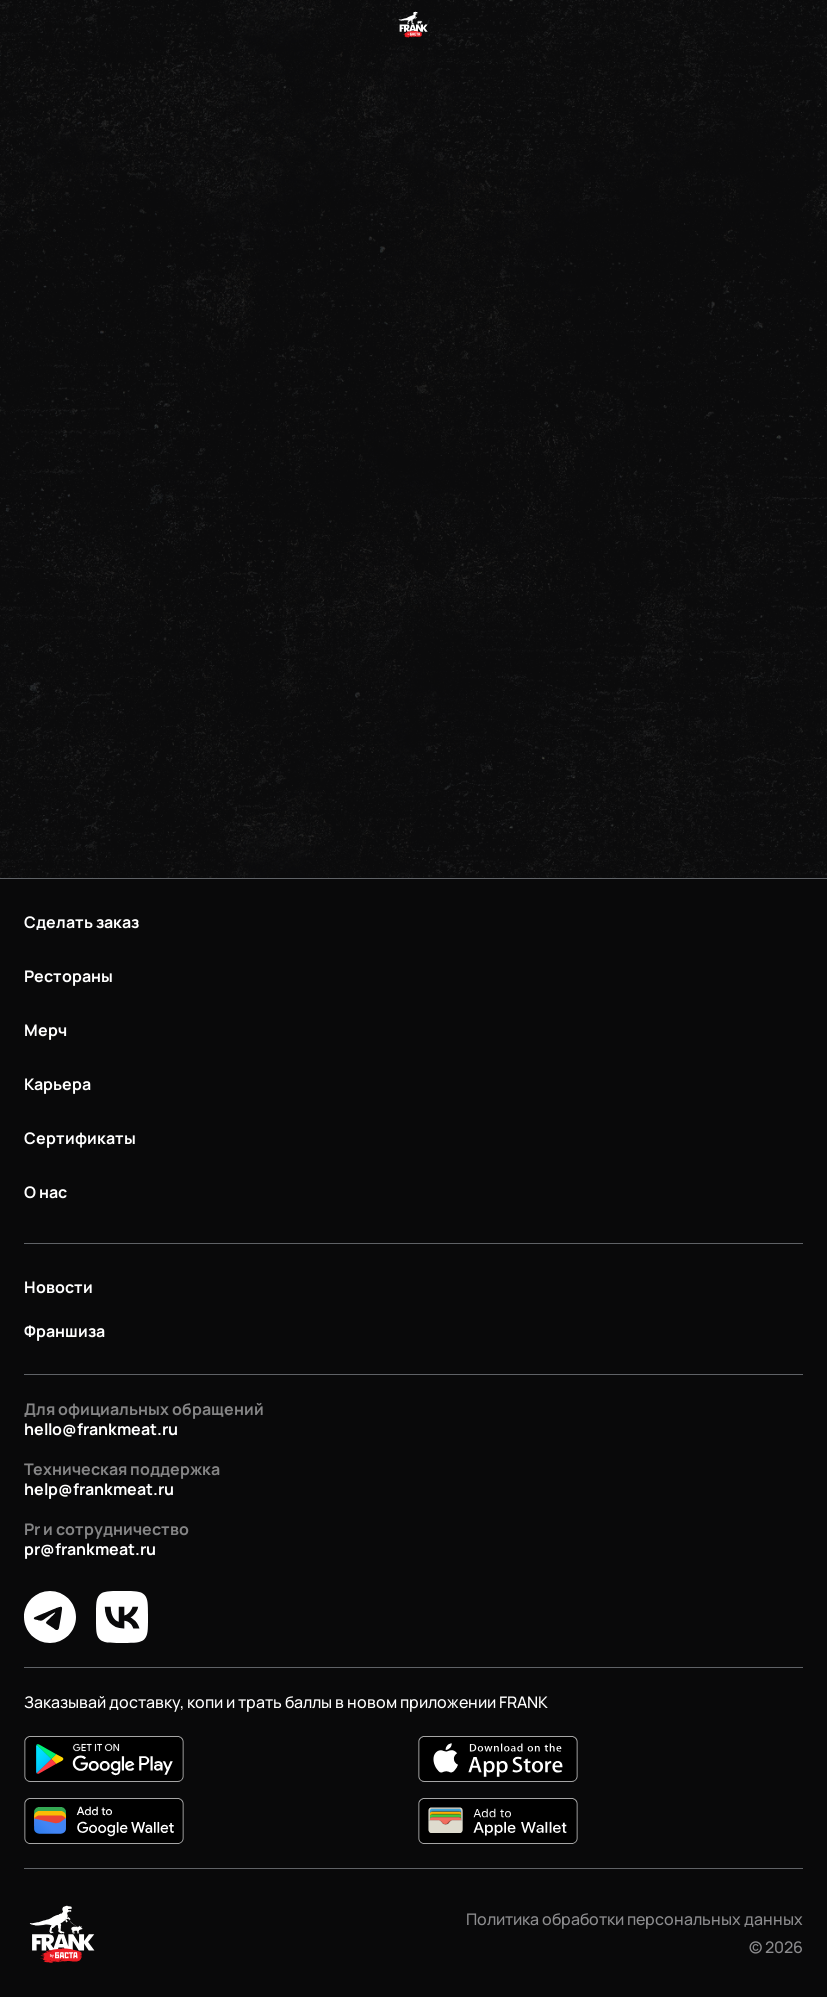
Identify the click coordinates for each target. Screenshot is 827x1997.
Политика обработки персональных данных (634, 1919)
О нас (45, 1192)
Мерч (45, 1030)
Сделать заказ (81, 922)
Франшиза (64, 1331)
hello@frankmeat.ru (101, 1429)
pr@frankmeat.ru (90, 1549)
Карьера (57, 1084)
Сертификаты (80, 1138)
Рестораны (68, 976)
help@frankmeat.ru (99, 1489)
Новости (58, 1287)
